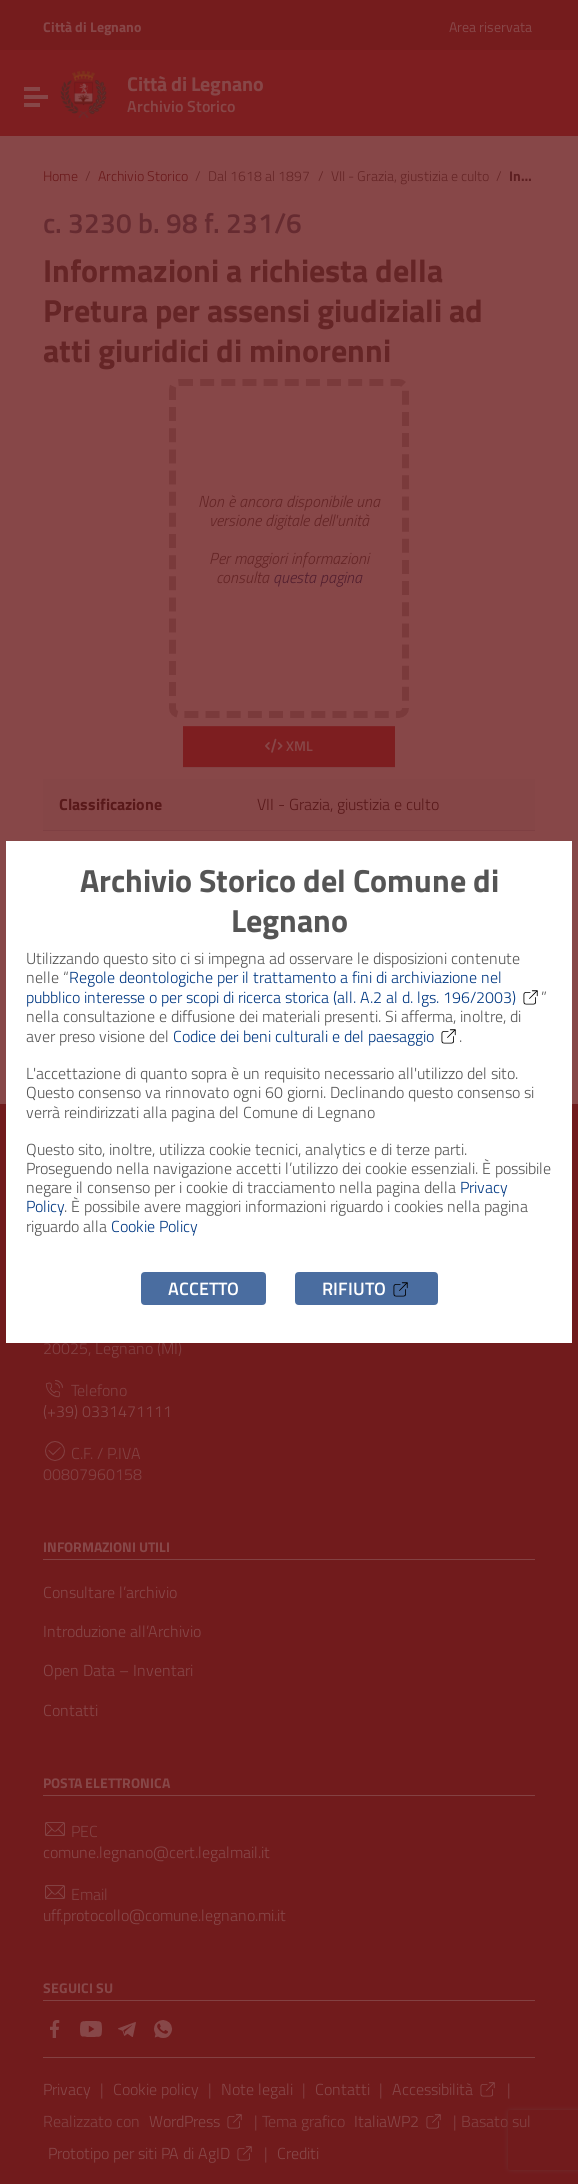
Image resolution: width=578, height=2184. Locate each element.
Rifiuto (366, 1288)
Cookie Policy (154, 1226)
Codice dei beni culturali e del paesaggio (316, 1036)
